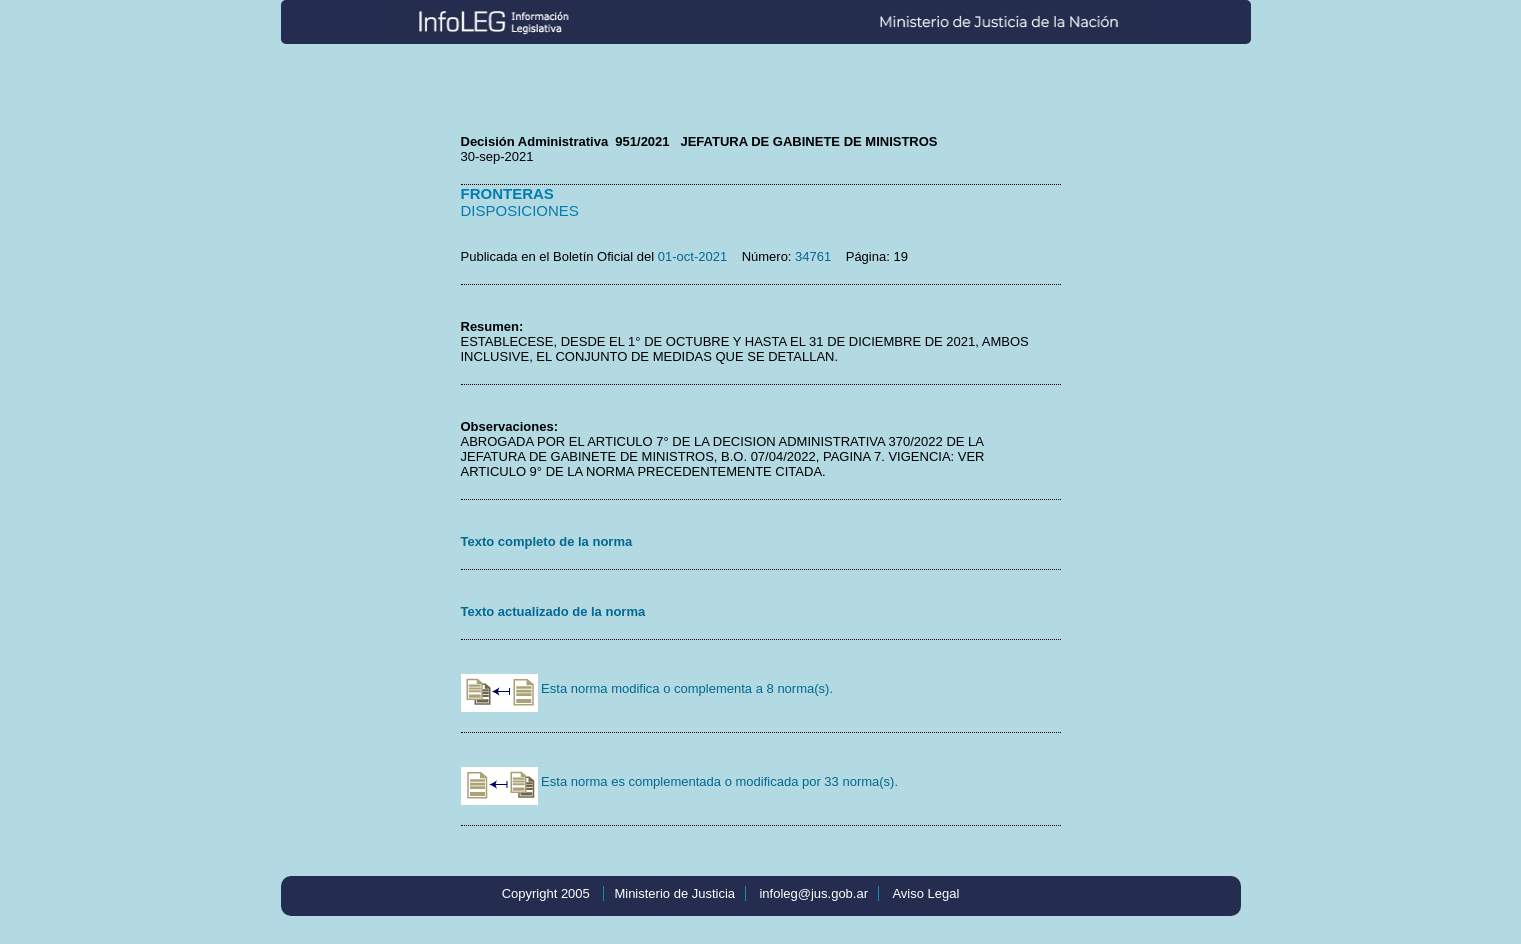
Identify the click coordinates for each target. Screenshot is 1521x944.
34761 (813, 256)
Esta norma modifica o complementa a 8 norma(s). (647, 688)
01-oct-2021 (692, 256)
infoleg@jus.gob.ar (813, 893)
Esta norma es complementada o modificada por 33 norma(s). (680, 781)
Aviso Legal (925, 893)
